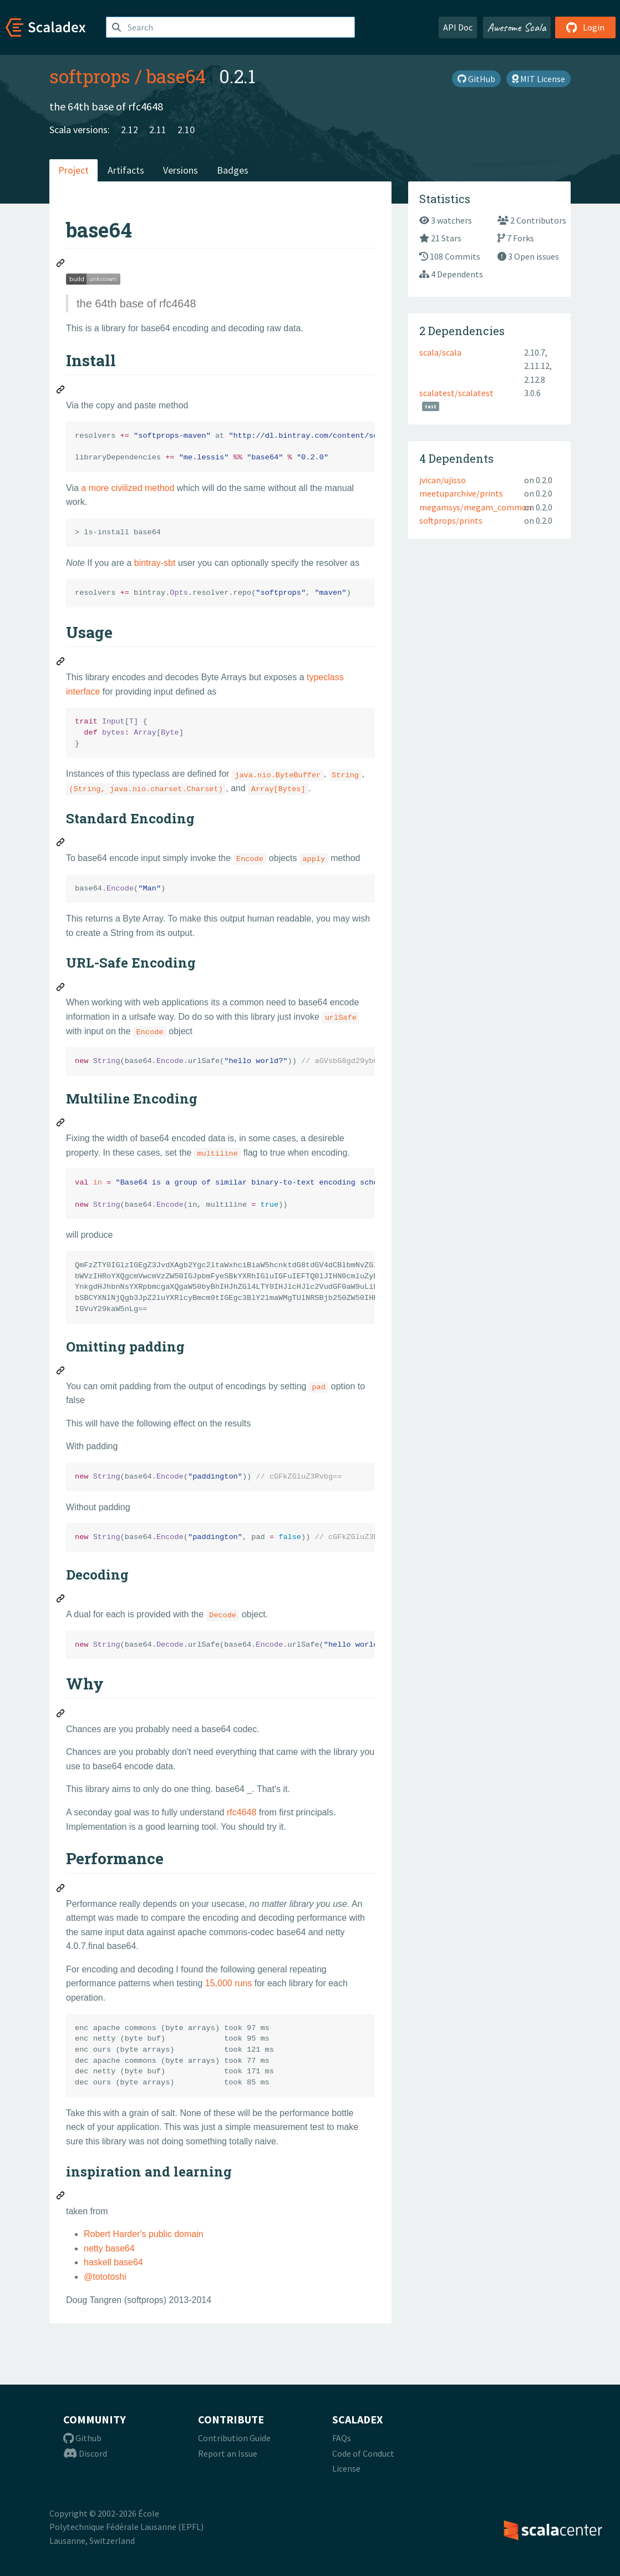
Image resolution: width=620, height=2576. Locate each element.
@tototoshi (105, 2276)
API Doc (457, 27)
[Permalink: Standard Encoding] (61, 844)
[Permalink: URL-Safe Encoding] (61, 988)
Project (73, 170)
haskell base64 (113, 2262)
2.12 (129, 129)
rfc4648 (241, 1812)
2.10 (186, 129)
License (346, 2468)
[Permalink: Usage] (61, 663)
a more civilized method (127, 488)
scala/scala (440, 352)
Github (82, 2437)
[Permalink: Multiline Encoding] (61, 1124)
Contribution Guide (234, 2437)
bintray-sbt (155, 563)
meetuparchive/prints (461, 493)
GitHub (476, 78)
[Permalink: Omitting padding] (61, 1372)
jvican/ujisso (442, 479)
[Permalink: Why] (61, 1715)
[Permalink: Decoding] (61, 1600)
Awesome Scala (516, 27)
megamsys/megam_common (475, 507)
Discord (85, 2453)
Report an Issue (227, 2453)
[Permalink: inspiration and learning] (61, 2197)
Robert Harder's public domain (144, 2234)
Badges (232, 170)
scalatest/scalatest (456, 392)
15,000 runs (228, 1983)
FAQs (341, 2437)
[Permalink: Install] (61, 391)
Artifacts (126, 170)
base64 (176, 76)
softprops (89, 76)
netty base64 (109, 2248)
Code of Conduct (363, 2453)
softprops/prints (450, 520)
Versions (180, 170)
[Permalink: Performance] (61, 1889)
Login (585, 27)
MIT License (538, 78)
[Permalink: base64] (61, 264)
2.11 (157, 129)
